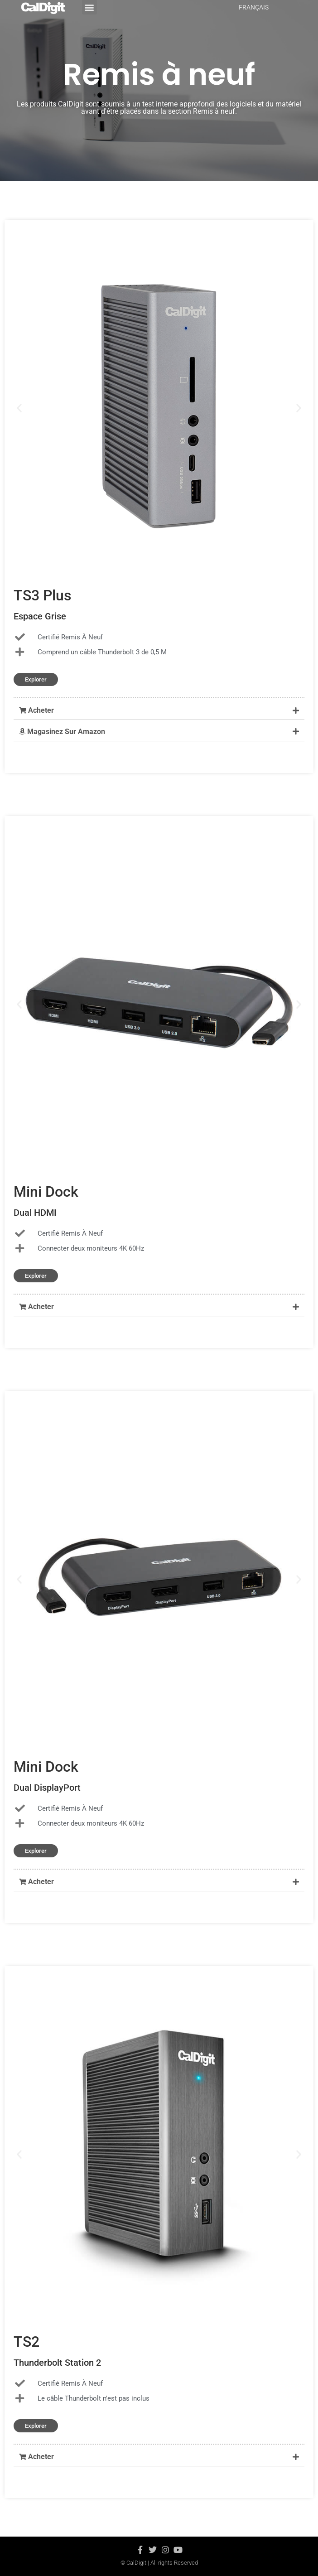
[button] (159, 710)
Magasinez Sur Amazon (62, 731)
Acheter (36, 710)
